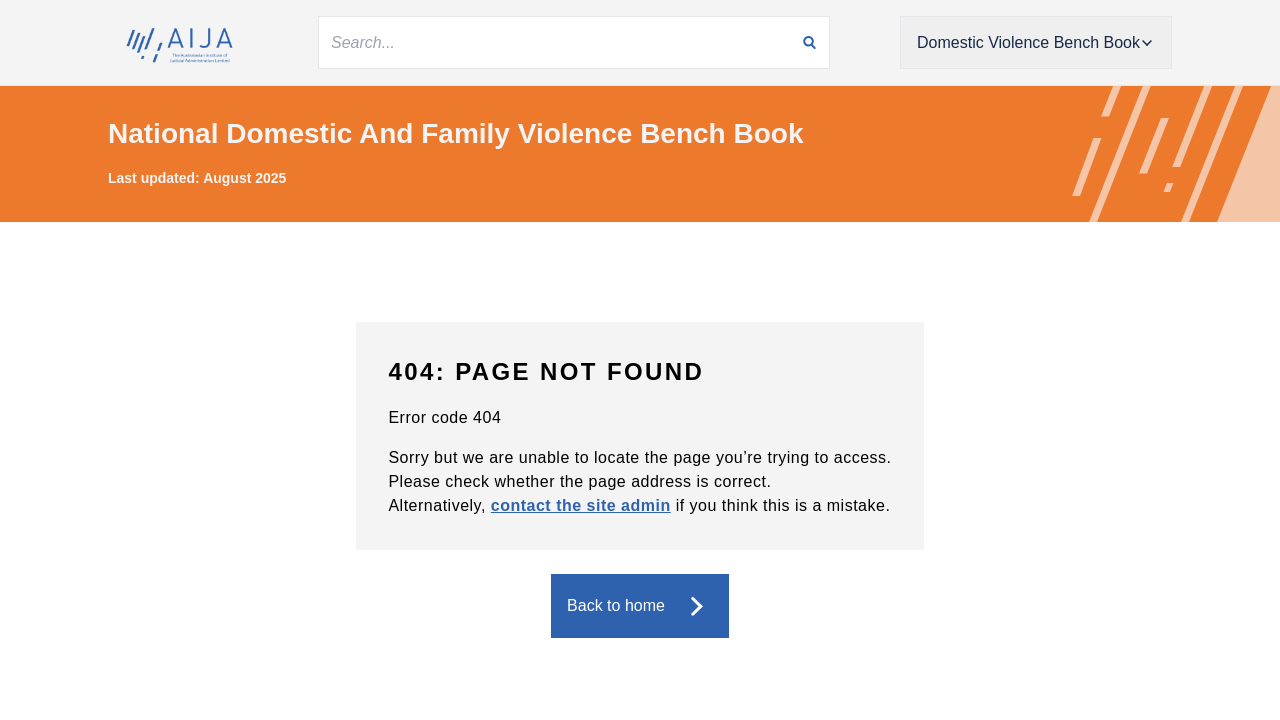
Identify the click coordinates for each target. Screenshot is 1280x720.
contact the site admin (581, 505)
